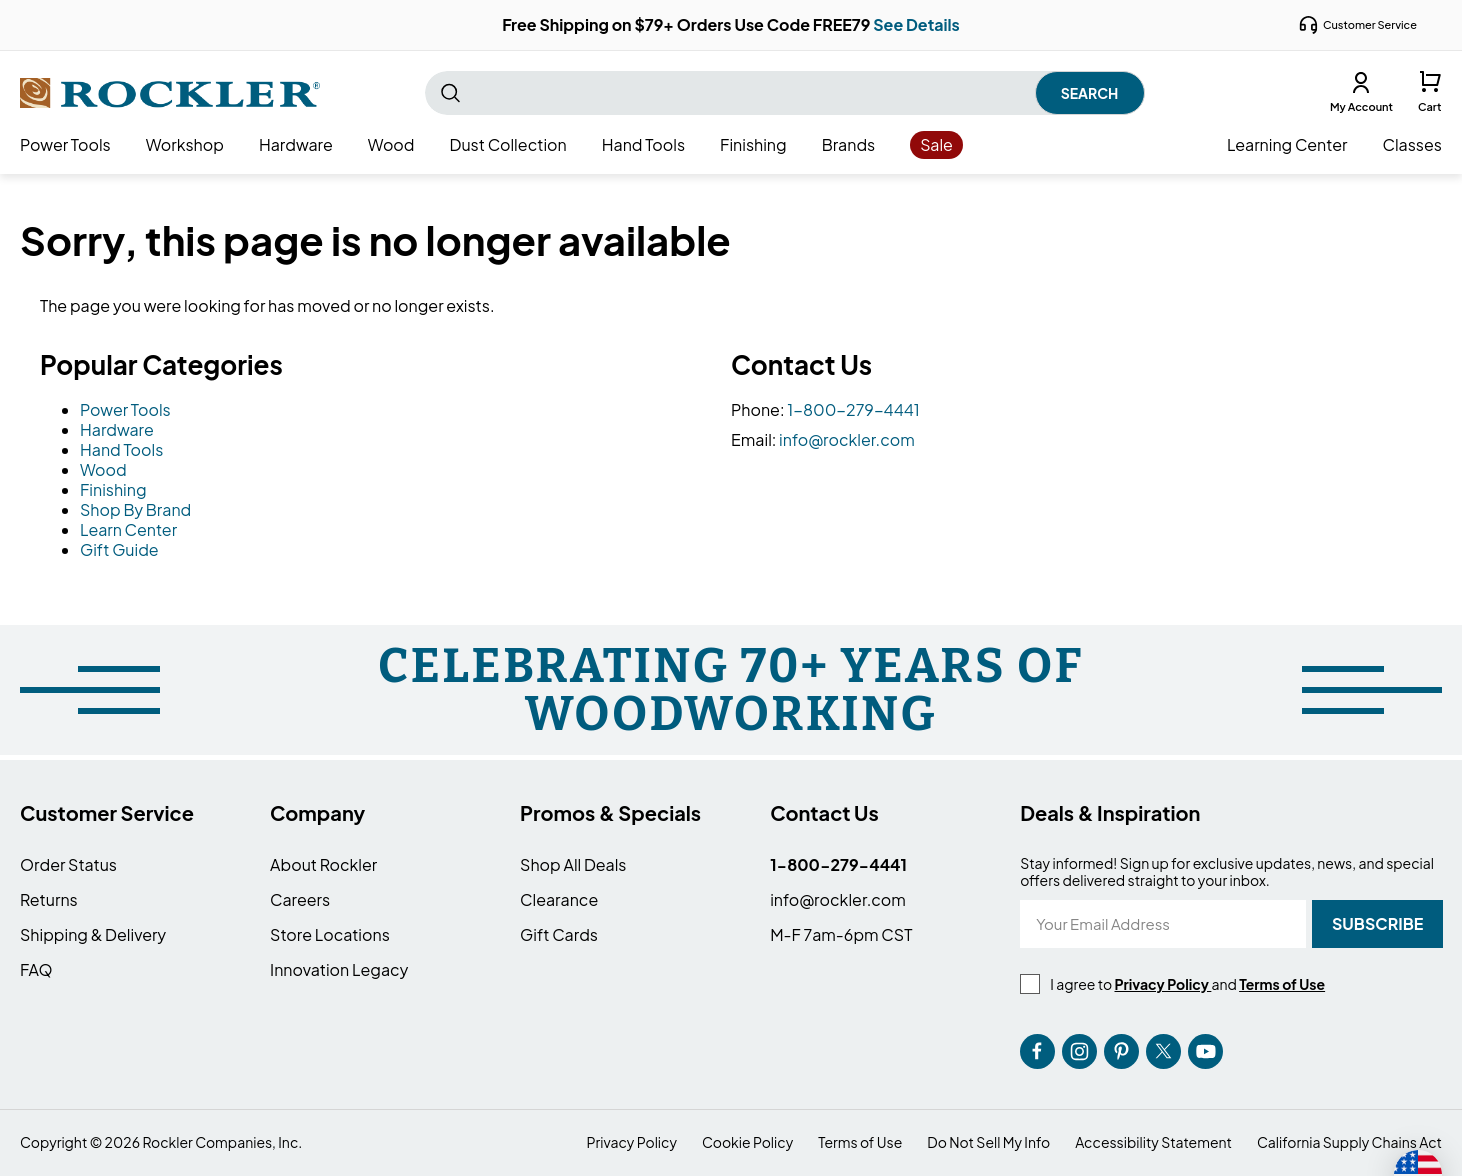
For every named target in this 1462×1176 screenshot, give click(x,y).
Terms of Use (860, 1142)
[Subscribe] (1377, 924)
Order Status (68, 864)
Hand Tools (121, 449)
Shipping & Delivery (93, 934)
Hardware (117, 429)
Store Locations (330, 934)
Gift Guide (119, 549)
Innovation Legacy (339, 969)
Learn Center (128, 529)
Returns (49, 899)
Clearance (559, 899)
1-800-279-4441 (853, 409)
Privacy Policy (632, 1142)
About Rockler (323, 864)
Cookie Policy (747, 1142)
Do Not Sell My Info (988, 1142)
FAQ (36, 969)
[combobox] (785, 93)
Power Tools (125, 409)
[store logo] (170, 93)
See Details (916, 24)
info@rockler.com (847, 439)
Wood (103, 469)
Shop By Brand (135, 509)
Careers (300, 899)
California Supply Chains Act (1349, 1142)
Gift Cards (559, 934)
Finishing (113, 489)
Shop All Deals (573, 864)
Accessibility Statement (1153, 1142)
